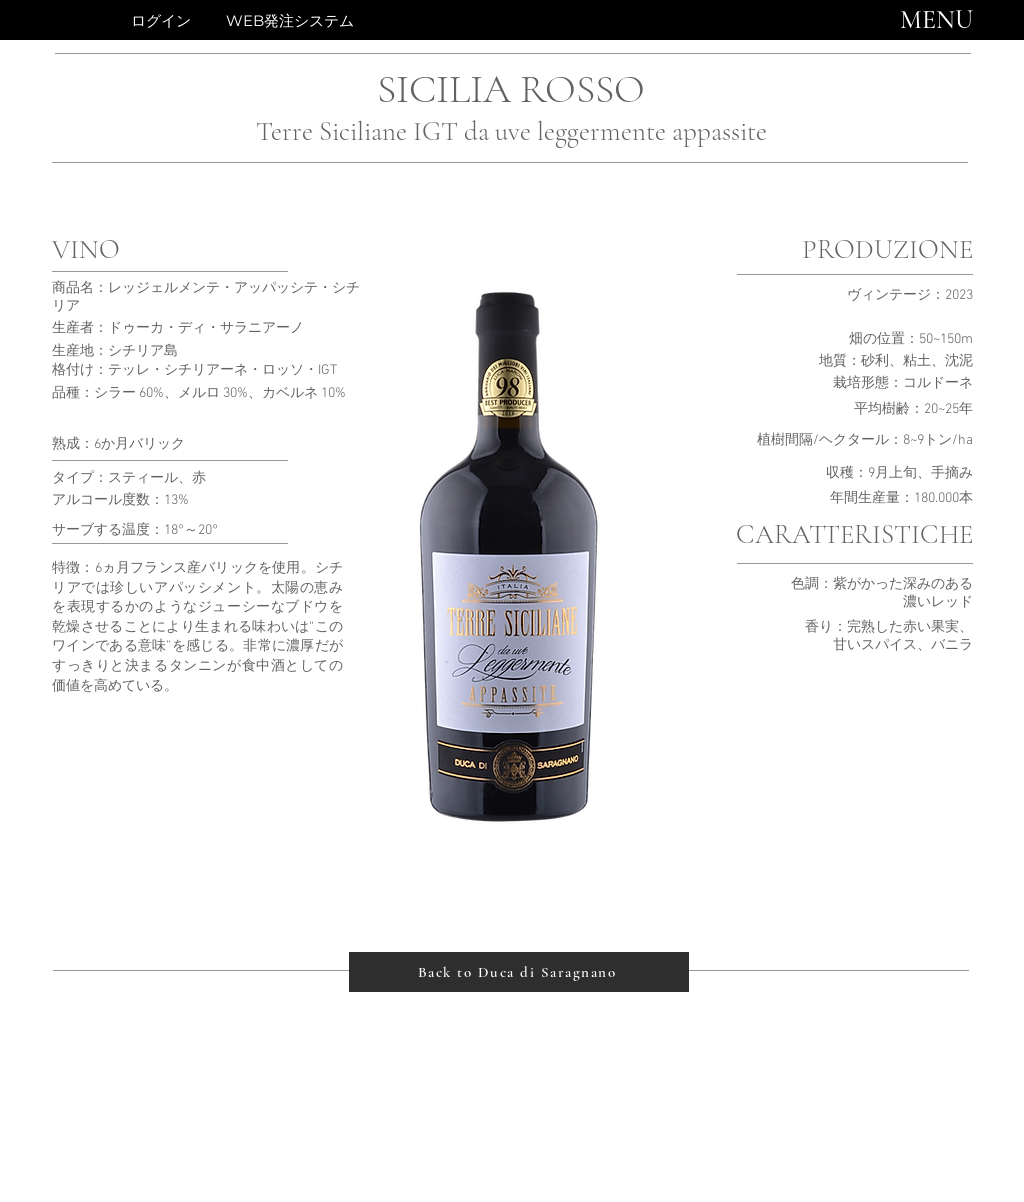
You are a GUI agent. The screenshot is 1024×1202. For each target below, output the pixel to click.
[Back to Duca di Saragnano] (519, 972)
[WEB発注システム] (289, 20)
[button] (936, 20)
